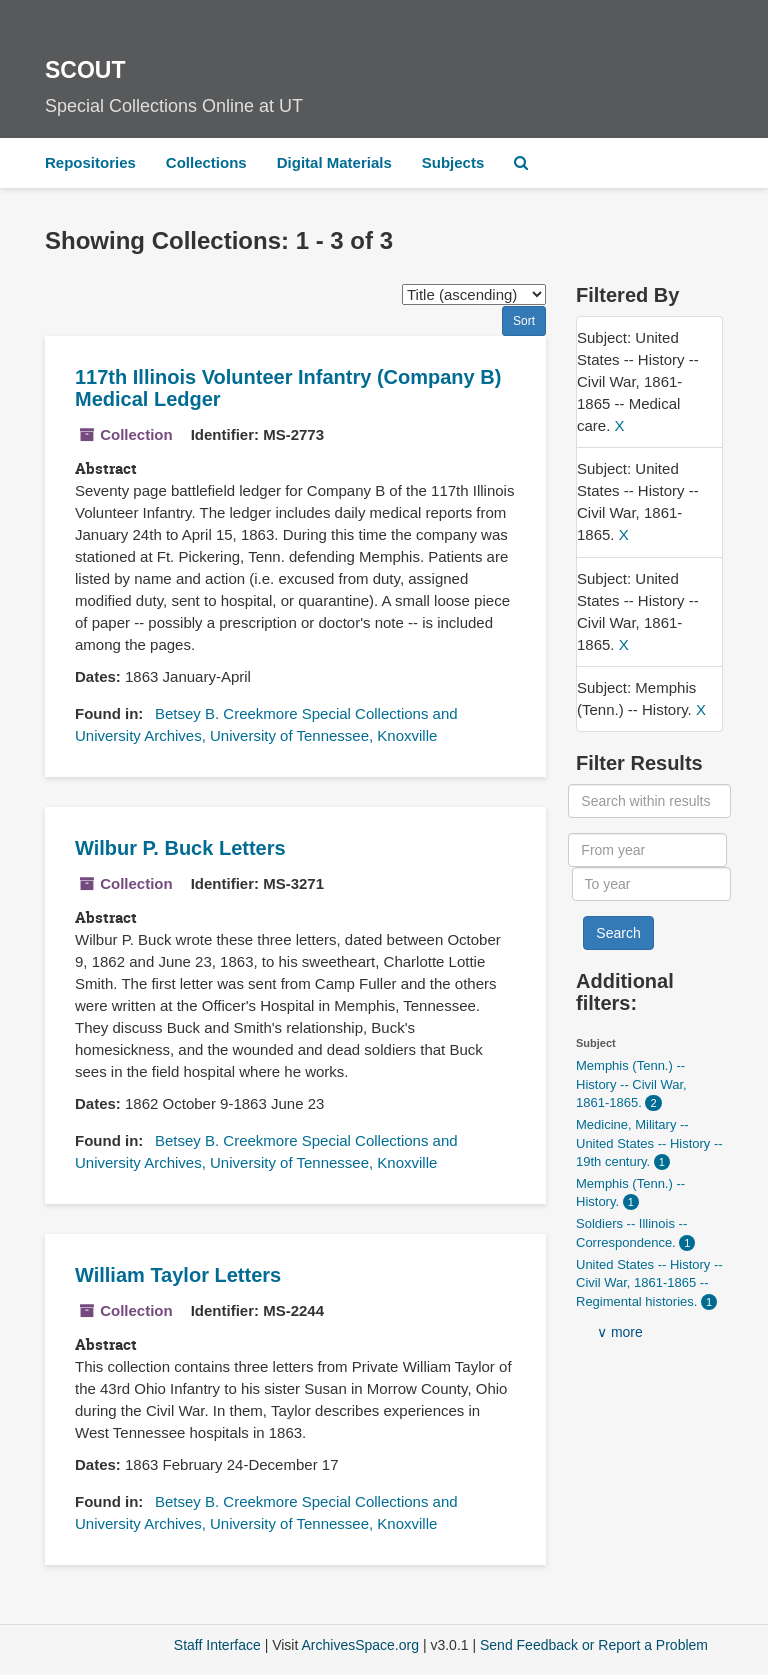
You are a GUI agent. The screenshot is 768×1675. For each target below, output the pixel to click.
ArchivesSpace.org (360, 1645)
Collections (206, 162)
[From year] (647, 850)
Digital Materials (334, 162)
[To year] (651, 884)
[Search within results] (649, 801)
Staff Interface (217, 1645)
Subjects (453, 162)
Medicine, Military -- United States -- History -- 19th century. (649, 1143)
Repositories (90, 162)
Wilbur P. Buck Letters (180, 848)
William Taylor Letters (178, 1275)
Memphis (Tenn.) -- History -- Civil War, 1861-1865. (631, 1084)
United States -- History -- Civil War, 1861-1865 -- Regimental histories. (649, 1283)
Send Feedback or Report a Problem (594, 1645)
